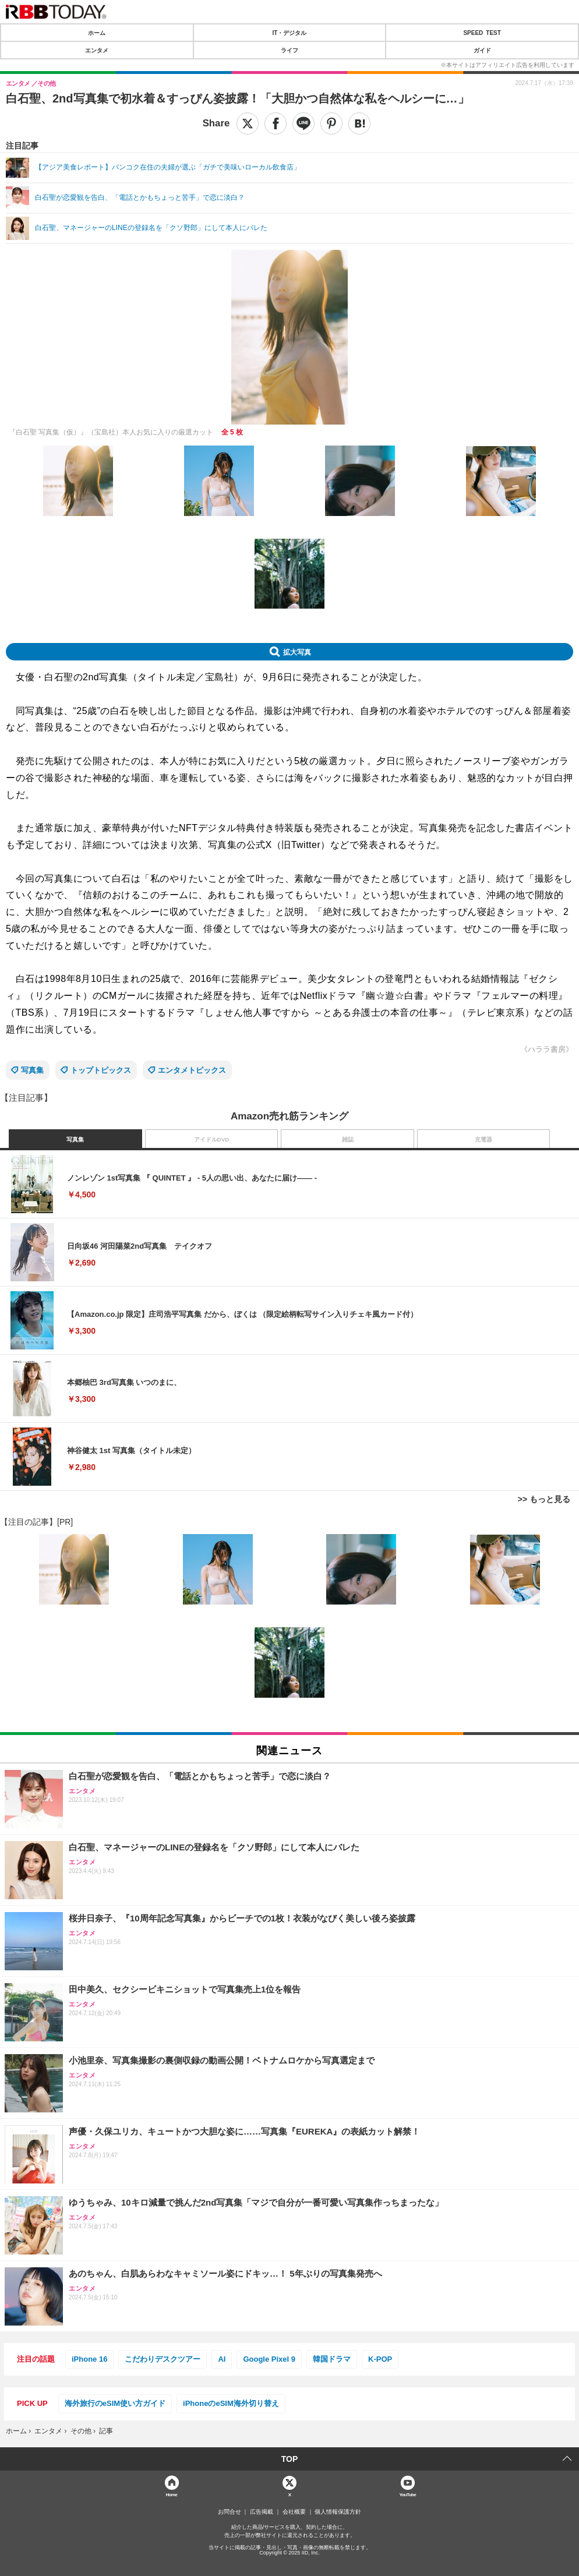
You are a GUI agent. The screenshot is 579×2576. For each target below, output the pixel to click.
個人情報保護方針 (338, 2512)
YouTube (407, 2494)
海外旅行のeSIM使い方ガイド (115, 2403)
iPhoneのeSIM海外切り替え (231, 2403)
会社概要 (294, 2512)
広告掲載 (261, 2512)
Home (171, 2494)
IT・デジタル (290, 33)
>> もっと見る (544, 1499)
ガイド (482, 50)
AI (221, 2359)
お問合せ (229, 2512)
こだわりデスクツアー (162, 2359)
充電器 (483, 1139)
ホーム (96, 33)
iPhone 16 (89, 2359)
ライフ (289, 50)
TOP (289, 2459)
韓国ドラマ (332, 2359)
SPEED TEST (481, 33)
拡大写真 (297, 651)
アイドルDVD (212, 1139)
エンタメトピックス (192, 1070)
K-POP (380, 2359)
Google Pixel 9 (269, 2359)
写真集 (32, 1070)
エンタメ (96, 50)
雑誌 (348, 1139)
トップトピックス (100, 1070)
